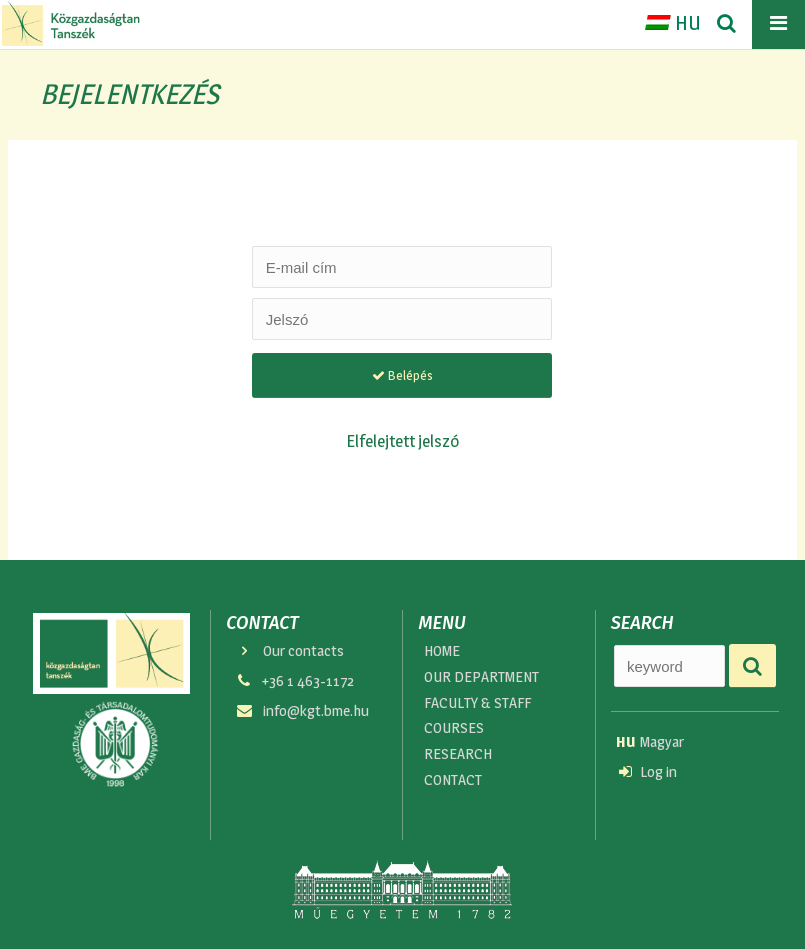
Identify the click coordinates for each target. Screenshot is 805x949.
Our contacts (290, 651)
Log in (648, 774)
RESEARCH (458, 761)
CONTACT (454, 788)
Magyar (650, 742)
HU (673, 23)
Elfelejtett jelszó (402, 440)
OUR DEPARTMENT (483, 679)
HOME (443, 651)
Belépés (402, 375)
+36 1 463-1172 (294, 683)
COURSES (454, 733)
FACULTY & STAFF (479, 706)
